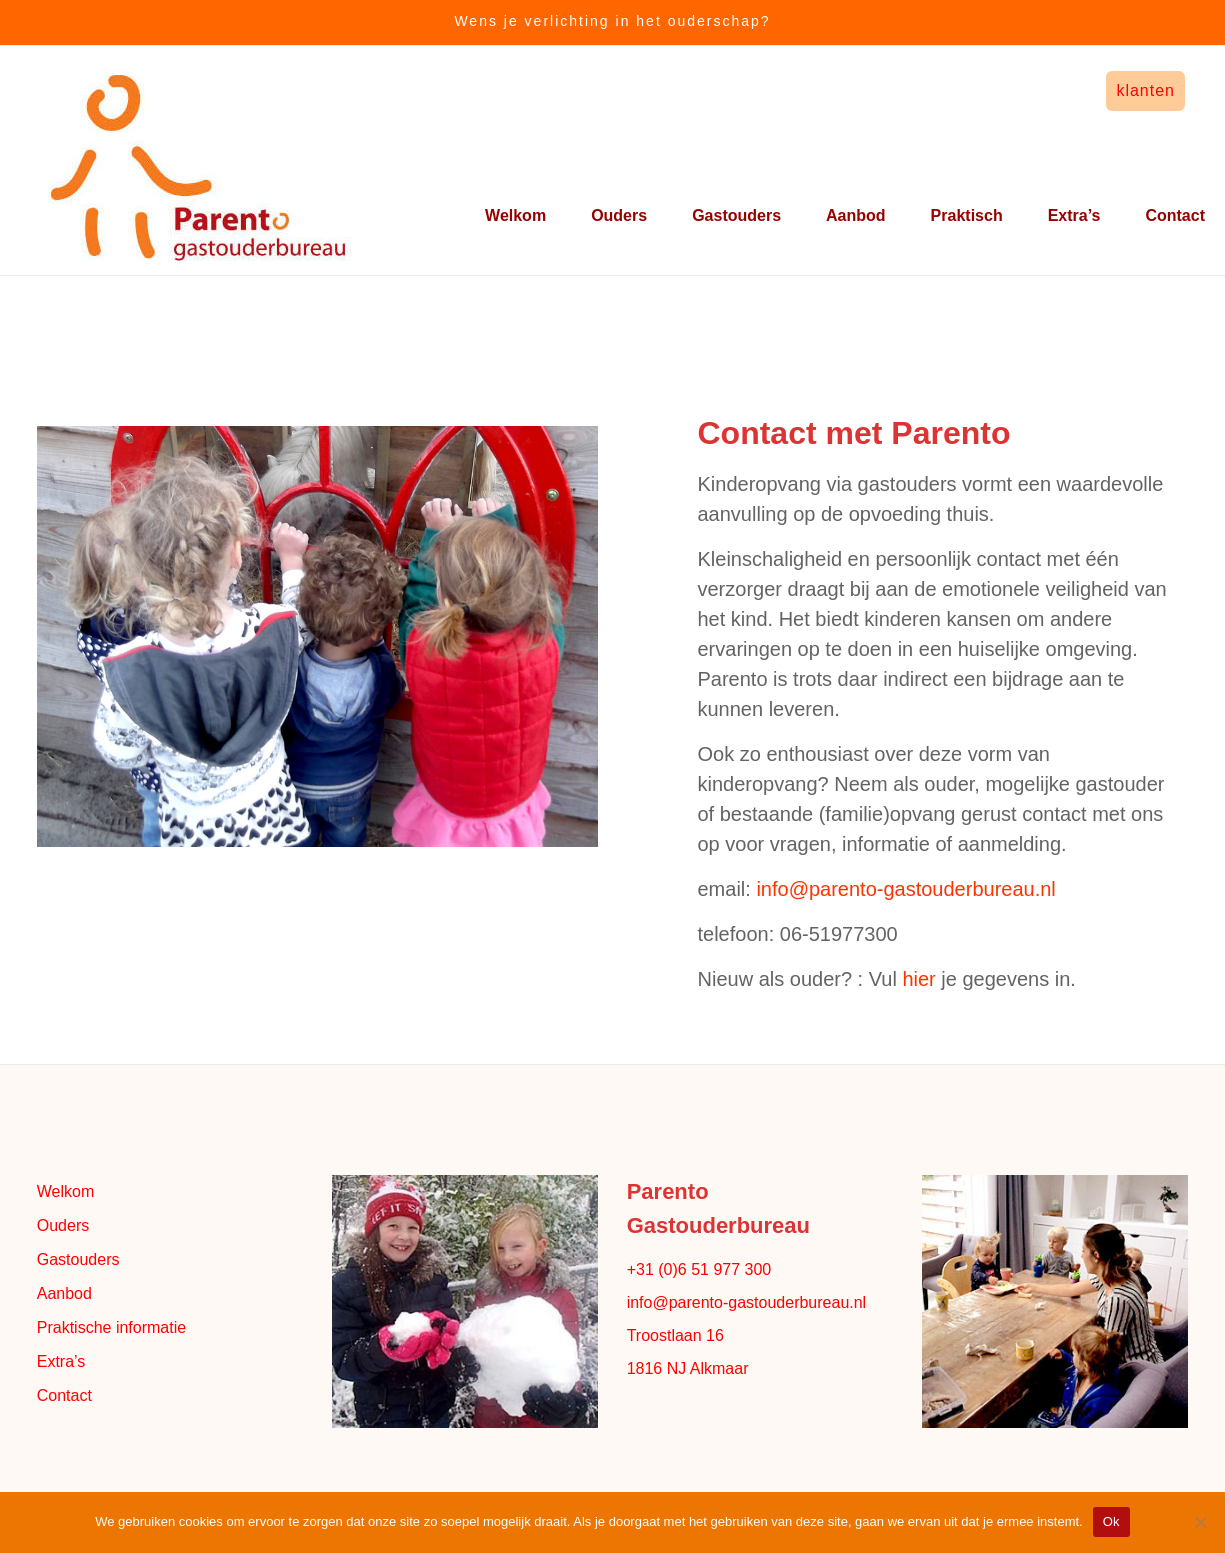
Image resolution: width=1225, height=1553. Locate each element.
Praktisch (967, 215)
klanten (1145, 90)
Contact (1175, 215)
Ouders (619, 215)
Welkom (515, 215)
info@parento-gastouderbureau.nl (905, 889)
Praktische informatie (111, 1327)
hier (918, 979)
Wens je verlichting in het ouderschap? (612, 21)
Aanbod (856, 215)
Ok (1111, 1521)
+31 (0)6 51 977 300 (699, 1269)
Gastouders (736, 215)
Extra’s (1074, 215)
